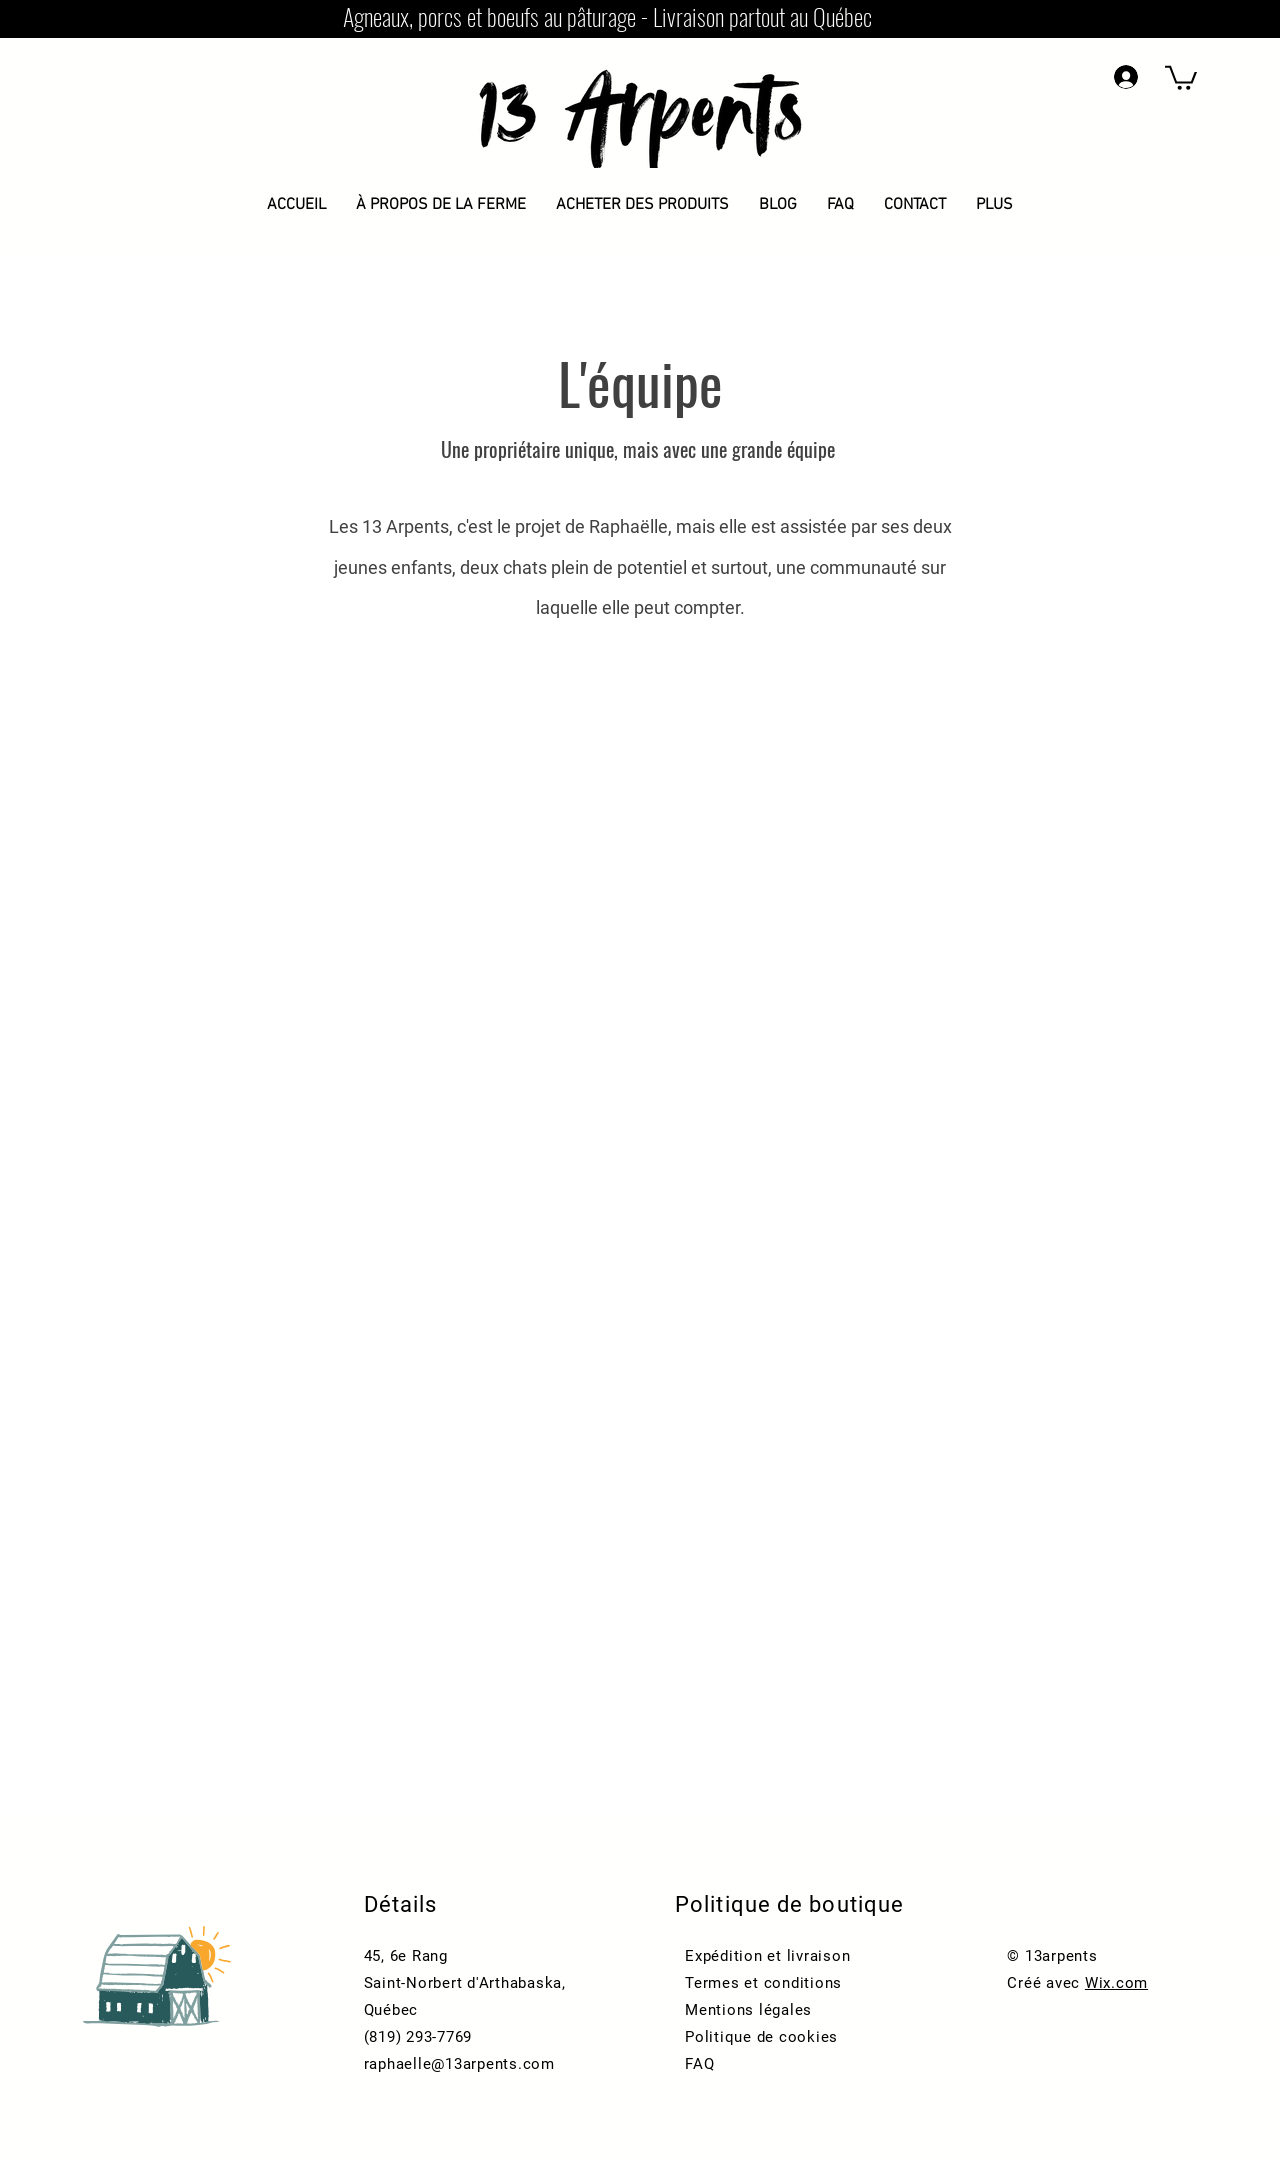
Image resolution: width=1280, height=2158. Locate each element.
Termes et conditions (763, 1983)
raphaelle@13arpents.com (459, 2064)
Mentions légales (748, 2010)
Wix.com (1116, 1983)
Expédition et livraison (767, 1956)
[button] (1181, 76)
